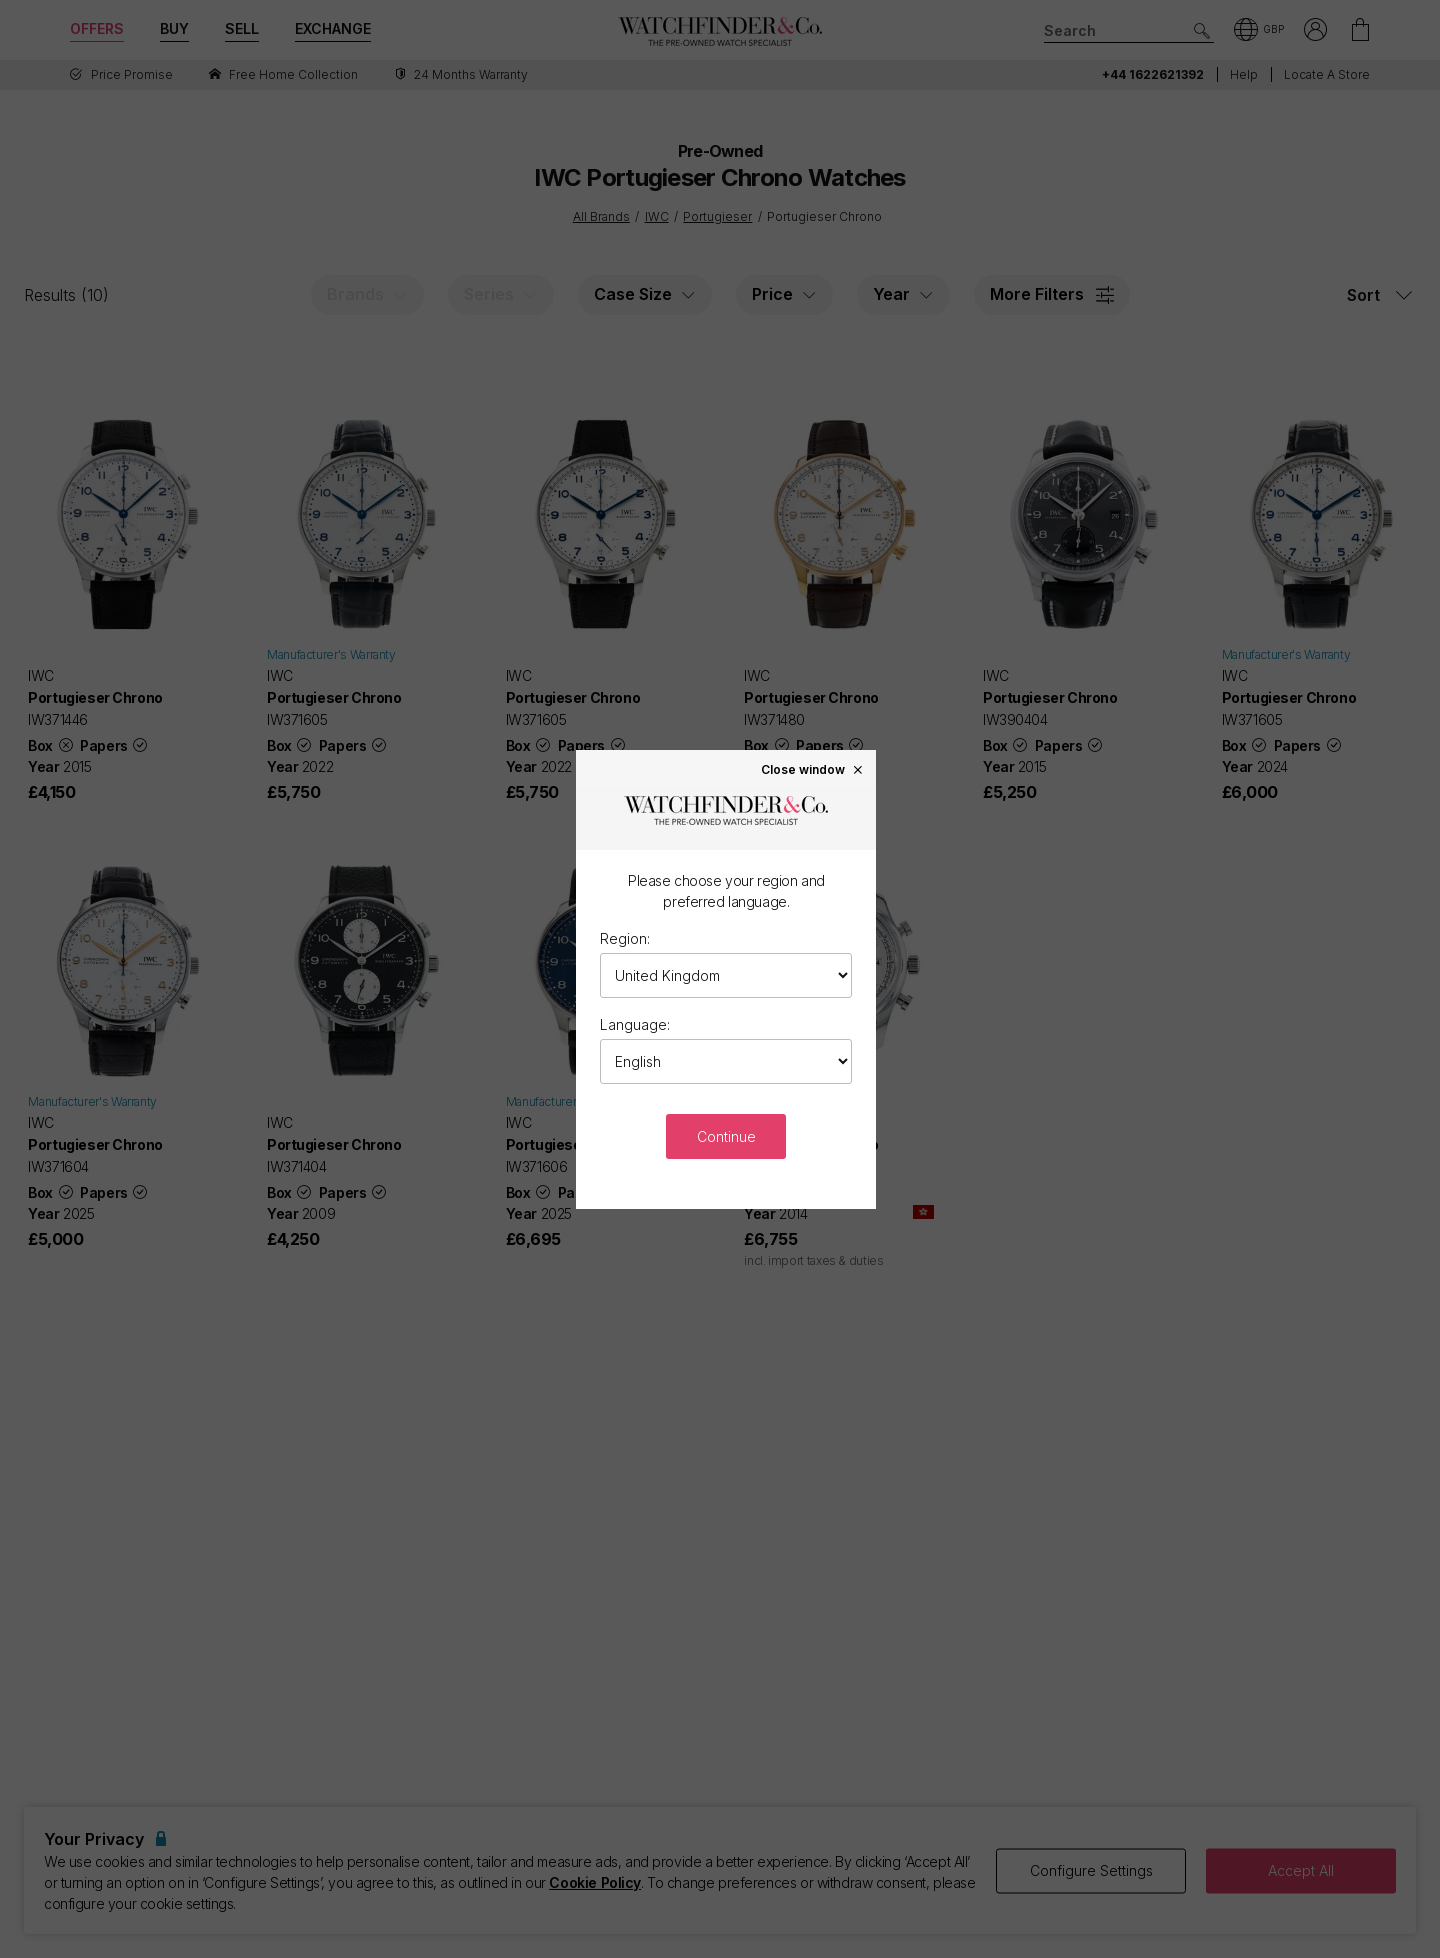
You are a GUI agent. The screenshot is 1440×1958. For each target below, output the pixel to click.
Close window (813, 769)
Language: (635, 1024)
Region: (625, 938)
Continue (726, 1136)
